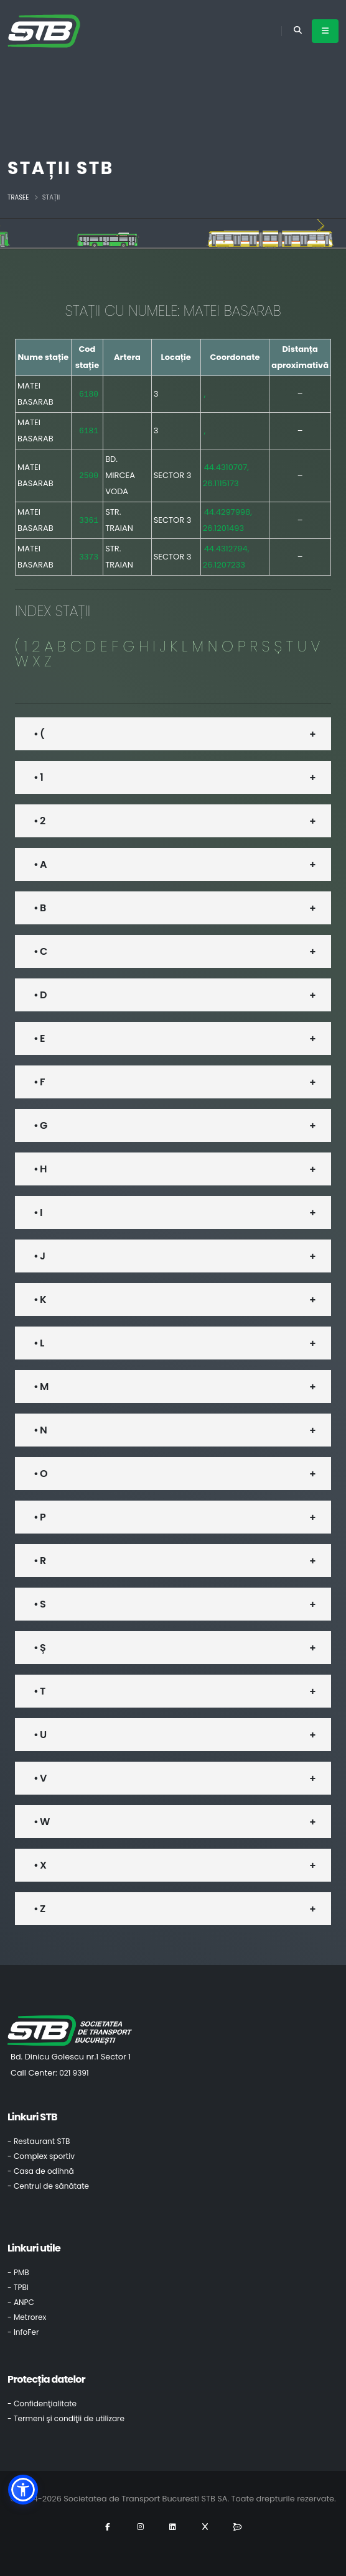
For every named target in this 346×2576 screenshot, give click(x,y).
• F (39, 1082)
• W (41, 1822)
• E (39, 1038)
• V (40, 1778)
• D (40, 995)
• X (40, 1865)
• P (39, 1517)
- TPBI (18, 2287)
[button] (23, 2489)
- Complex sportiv (41, 2156)
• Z (39, 1909)
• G (40, 1125)
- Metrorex (26, 2317)
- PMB (18, 2272)
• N (40, 1430)
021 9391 (74, 2073)
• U (40, 1734)
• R (39, 1560)
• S (39, 1604)
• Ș (39, 1647)
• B (39, 908)
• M (41, 1386)
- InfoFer (23, 2332)
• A (40, 864)
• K (40, 1299)
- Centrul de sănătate (48, 2186)
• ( (39, 734)
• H (40, 1169)
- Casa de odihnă (40, 2171)
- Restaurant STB (38, 2141)
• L (39, 1343)
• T (39, 1691)
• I (38, 1212)
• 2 (39, 821)
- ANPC (20, 2302)
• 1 (38, 777)
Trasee (18, 197)
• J (39, 1256)
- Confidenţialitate (42, 2403)
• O (40, 1473)
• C (40, 951)
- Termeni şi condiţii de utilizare (65, 2418)
